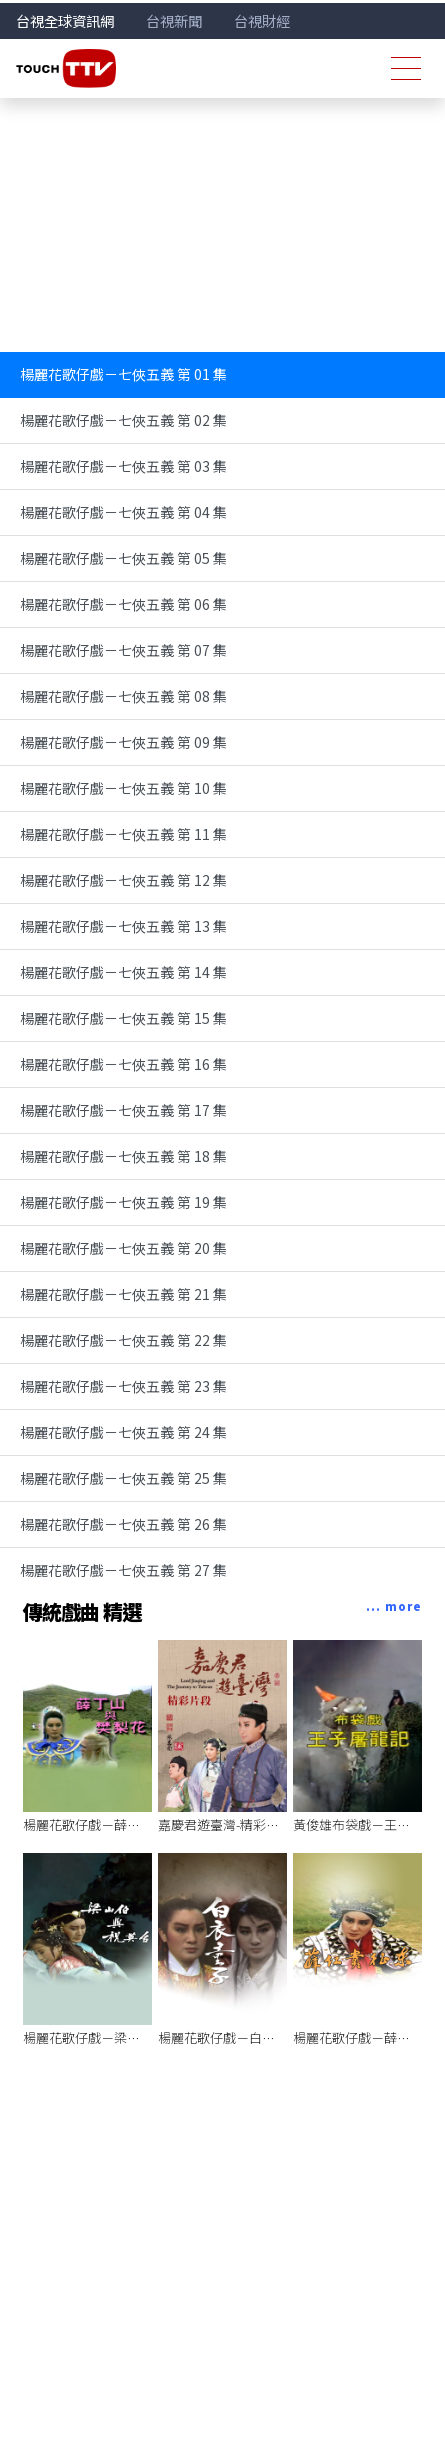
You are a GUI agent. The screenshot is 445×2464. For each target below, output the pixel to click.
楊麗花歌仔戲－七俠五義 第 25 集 (123, 1478)
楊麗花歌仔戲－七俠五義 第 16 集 (123, 1064)
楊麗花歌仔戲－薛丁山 (88, 1824)
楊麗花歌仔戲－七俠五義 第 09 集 (123, 742)
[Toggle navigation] (406, 68)
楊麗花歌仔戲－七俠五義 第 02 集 (123, 420)
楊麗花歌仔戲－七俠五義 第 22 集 (123, 1340)
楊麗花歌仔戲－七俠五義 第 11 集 (123, 834)
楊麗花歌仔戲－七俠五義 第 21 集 (123, 1294)
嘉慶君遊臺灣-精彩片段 (225, 1824)
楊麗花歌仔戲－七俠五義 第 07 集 (123, 650)
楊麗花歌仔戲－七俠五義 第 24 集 (123, 1432)
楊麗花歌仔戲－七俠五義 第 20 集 (123, 1248)
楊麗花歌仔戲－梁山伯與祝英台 (114, 2037)
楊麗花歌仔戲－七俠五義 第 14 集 (123, 972)
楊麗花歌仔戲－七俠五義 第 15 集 (123, 1018)
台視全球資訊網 (65, 20)
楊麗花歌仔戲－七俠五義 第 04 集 (123, 512)
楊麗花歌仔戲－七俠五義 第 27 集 (123, 1570)
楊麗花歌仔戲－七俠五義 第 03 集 (123, 466)
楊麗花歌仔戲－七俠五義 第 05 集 (123, 558)
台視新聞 (174, 20)
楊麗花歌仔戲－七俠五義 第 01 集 (123, 374)
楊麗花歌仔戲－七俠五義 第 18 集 (123, 1156)
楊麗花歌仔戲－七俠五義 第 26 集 (123, 1524)
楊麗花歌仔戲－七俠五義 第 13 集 (123, 926)
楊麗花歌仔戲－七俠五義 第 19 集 (123, 1202)
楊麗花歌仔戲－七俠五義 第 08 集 (123, 696)
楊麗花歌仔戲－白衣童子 (229, 2037)
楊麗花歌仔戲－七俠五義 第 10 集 (123, 788)
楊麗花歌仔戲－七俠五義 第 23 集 (123, 1386)
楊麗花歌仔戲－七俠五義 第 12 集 (123, 880)
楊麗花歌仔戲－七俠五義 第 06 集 (123, 604)
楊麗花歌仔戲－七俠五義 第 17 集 (123, 1110)
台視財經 (262, 20)
